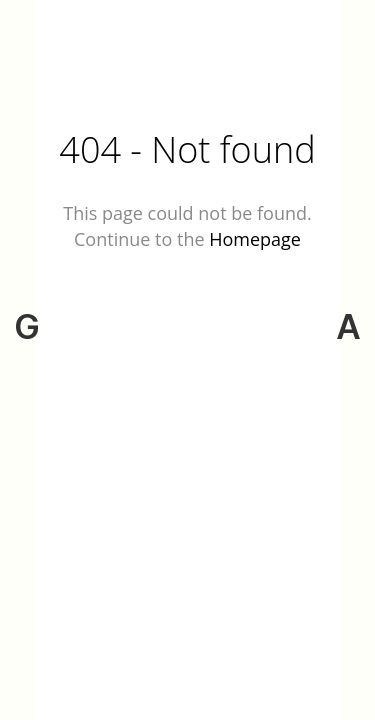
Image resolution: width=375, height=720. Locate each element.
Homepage (255, 239)
